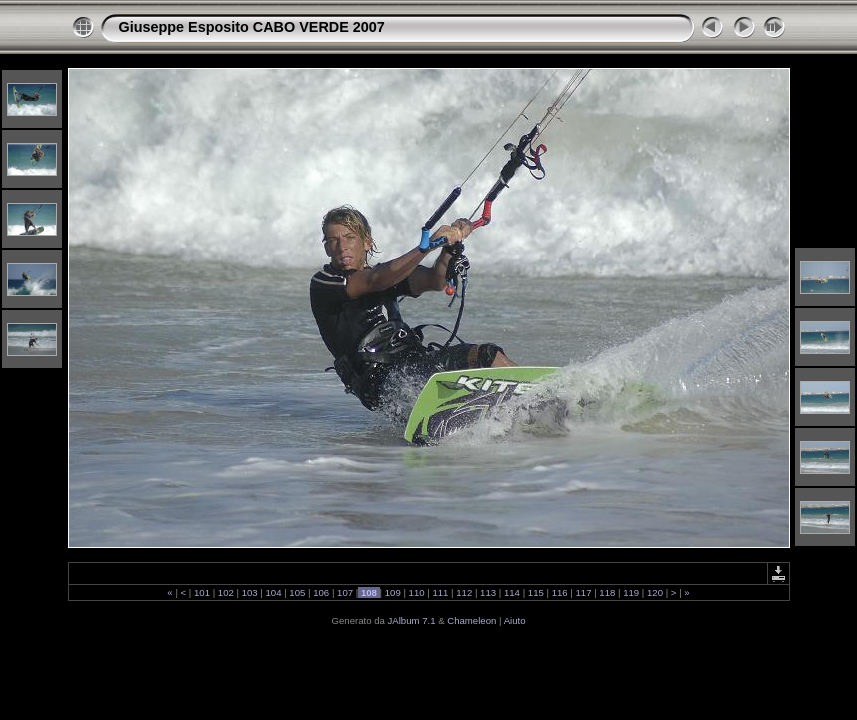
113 (487, 592)
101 (201, 592)
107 (344, 592)
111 (440, 592)
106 (321, 592)
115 (535, 592)
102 (225, 592)
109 (392, 592)
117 (583, 592)
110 (416, 592)
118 (607, 592)
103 (249, 592)
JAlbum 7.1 (412, 620)
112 (464, 592)
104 (273, 592)
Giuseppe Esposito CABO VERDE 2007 (252, 27)
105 (297, 592)
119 (631, 592)
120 (654, 592)
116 (559, 592)
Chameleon (471, 620)
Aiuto (515, 620)
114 (511, 592)
